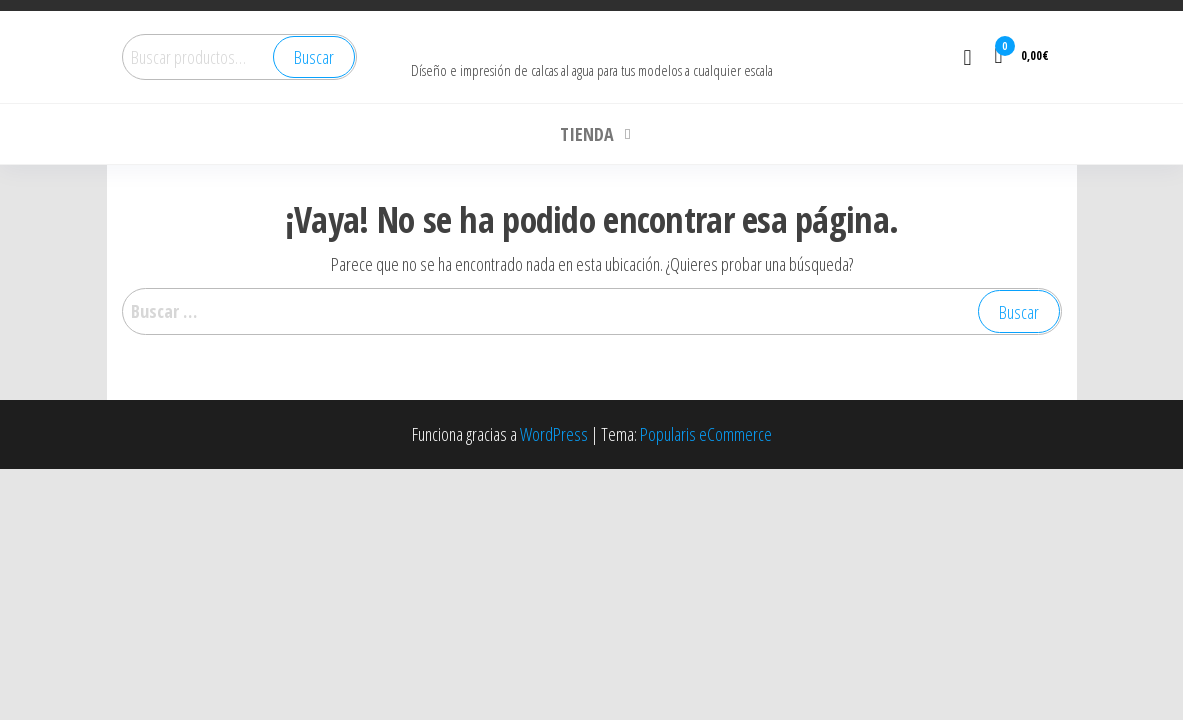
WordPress (554, 434)
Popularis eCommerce (706, 434)
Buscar (314, 57)
